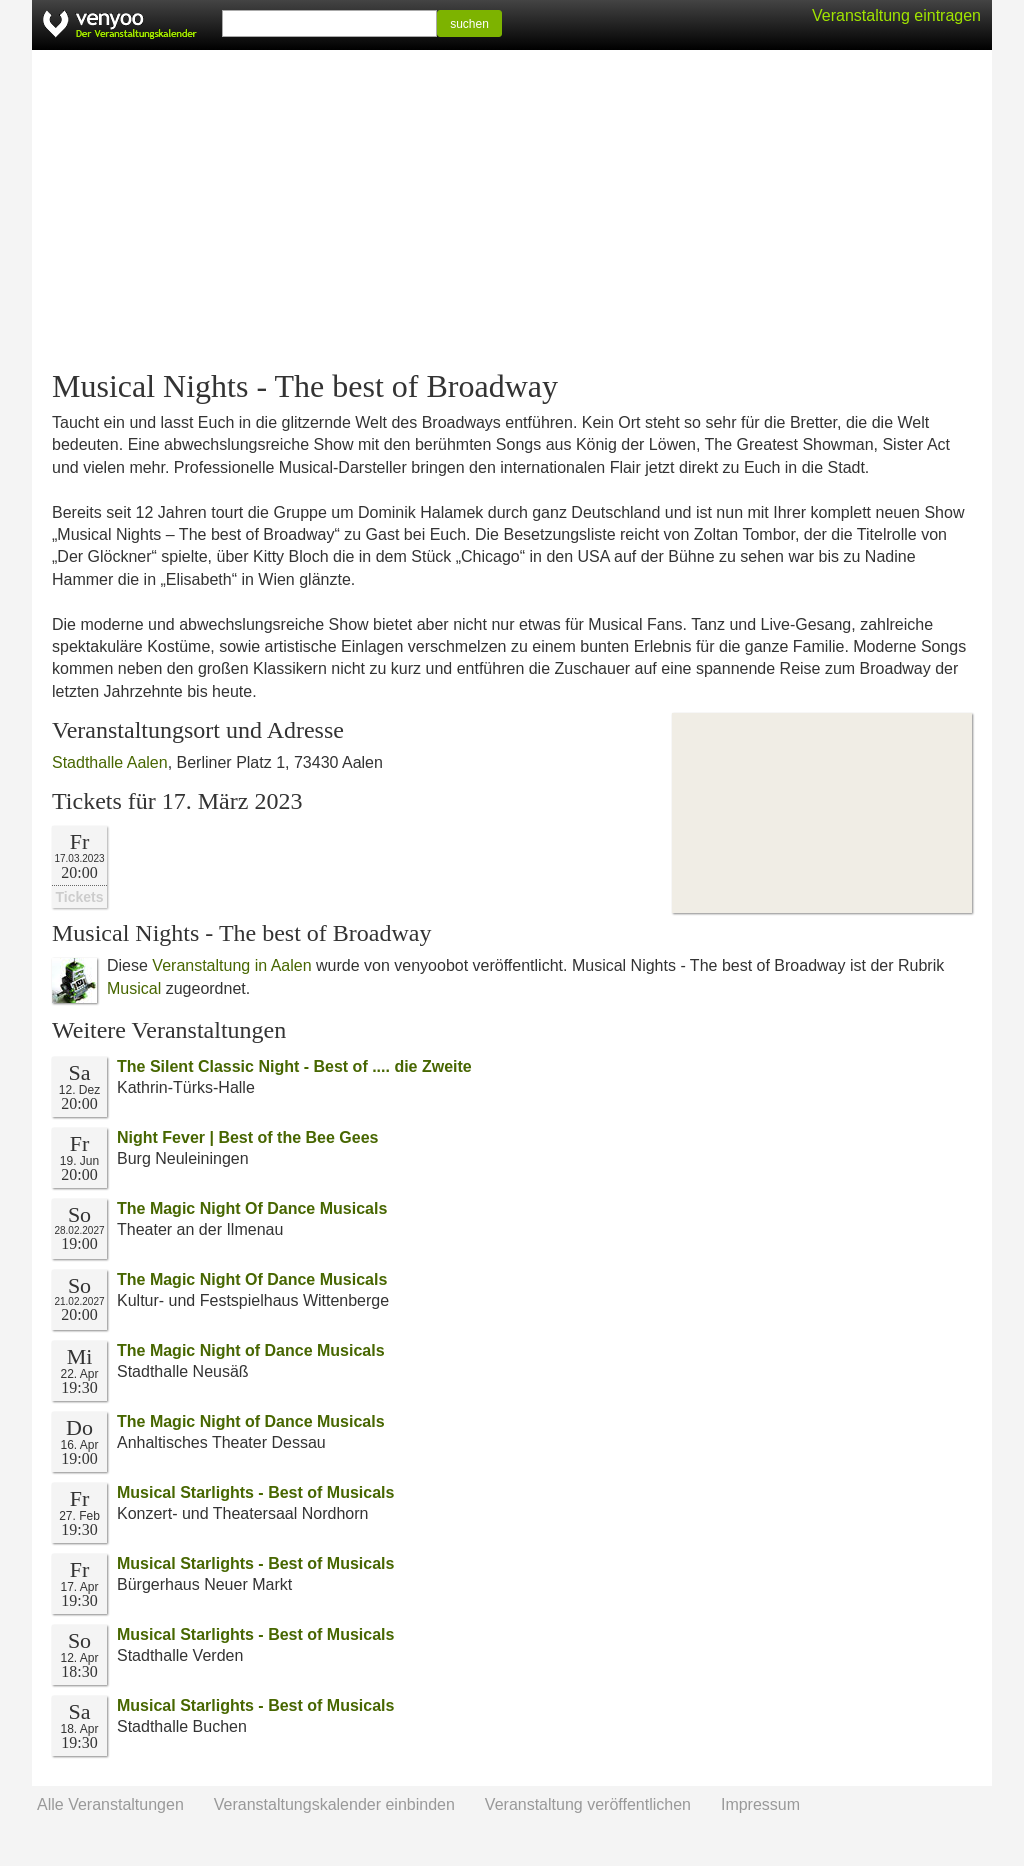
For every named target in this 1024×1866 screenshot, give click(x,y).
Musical (134, 988)
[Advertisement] (512, 210)
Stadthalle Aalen (110, 762)
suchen (469, 24)
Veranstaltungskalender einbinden (334, 1804)
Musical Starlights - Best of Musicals (255, 1492)
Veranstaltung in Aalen (231, 965)
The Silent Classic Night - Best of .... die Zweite (294, 1066)
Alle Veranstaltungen (110, 1804)
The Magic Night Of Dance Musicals (252, 1208)
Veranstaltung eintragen (896, 15)
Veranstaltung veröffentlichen (588, 1804)
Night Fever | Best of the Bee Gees (247, 1137)
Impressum (760, 1804)
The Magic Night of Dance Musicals (251, 1350)
